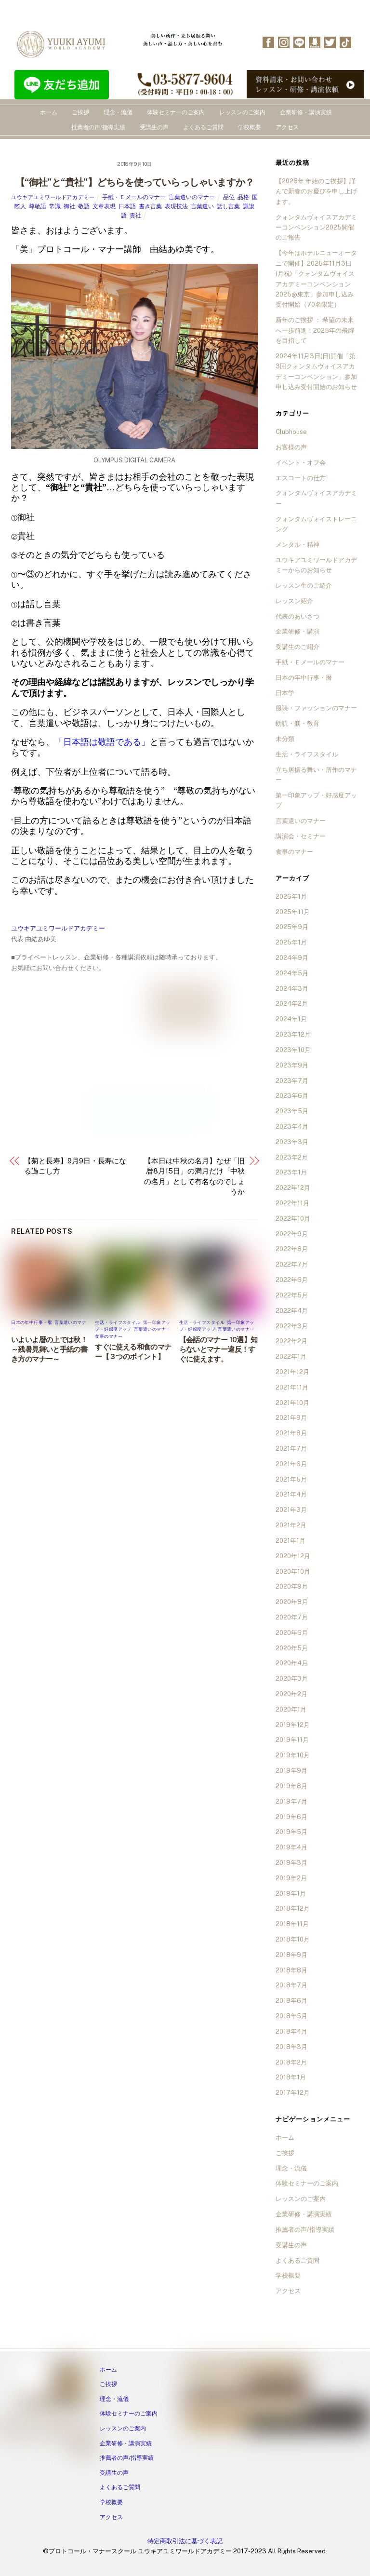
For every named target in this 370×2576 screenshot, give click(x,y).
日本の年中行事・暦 (31, 1322)
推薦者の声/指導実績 (98, 127)
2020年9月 (292, 1586)
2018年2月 (291, 2062)
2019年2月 (291, 1878)
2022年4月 (292, 1310)
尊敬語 (37, 206)
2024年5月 (292, 973)
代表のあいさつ (297, 616)
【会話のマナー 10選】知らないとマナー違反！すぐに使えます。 (218, 1349)
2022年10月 (293, 1218)
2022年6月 (292, 1279)
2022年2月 (291, 1341)
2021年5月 (291, 1479)
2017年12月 (293, 2092)
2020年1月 (291, 1709)
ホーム (48, 112)
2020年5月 (292, 1648)
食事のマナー (108, 1336)
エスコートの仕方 (301, 478)
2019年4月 (291, 1847)
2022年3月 (292, 1326)
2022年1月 (291, 1356)
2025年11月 (293, 912)
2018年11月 (292, 1924)
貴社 (135, 215)
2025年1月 (291, 942)
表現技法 (176, 206)
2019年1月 (291, 1893)
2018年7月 (291, 1985)
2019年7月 (291, 1801)
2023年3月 (292, 1142)
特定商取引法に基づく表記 (185, 2541)
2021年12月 (292, 1372)
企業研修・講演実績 (306, 112)
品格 (243, 197)
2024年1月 (291, 1019)
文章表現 (104, 206)
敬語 (84, 206)
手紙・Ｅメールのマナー (134, 197)
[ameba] (314, 42)
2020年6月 (292, 1632)
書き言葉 (150, 206)
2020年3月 (292, 1678)
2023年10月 (293, 1049)
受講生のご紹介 (297, 646)
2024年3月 (292, 988)
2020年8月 (292, 1601)
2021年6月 (291, 1464)
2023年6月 (292, 1095)
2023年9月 (292, 1065)
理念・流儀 (118, 112)
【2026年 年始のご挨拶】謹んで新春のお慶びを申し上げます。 (316, 191)
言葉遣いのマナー (192, 197)
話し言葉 (228, 206)
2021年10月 (292, 1402)
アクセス (287, 127)
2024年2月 (292, 1003)
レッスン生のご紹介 (304, 585)
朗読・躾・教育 (297, 723)
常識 (55, 206)
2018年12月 (293, 1908)
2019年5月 (291, 1831)
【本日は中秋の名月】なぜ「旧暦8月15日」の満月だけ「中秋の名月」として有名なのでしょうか (194, 1176)
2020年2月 (291, 1694)
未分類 (285, 738)
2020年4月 (292, 1663)
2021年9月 (291, 1417)
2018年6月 (291, 2000)
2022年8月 (292, 1249)
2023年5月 (292, 1111)
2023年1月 (291, 1172)
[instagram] (284, 42)
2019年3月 (291, 1862)
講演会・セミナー (301, 836)
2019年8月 (291, 1786)
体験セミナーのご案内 (176, 112)
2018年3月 (291, 2046)
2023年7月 (292, 1080)
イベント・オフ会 (301, 462)
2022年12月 (293, 1187)
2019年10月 (293, 1755)
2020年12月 (293, 1556)
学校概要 (249, 127)
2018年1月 (291, 2077)
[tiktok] (345, 42)
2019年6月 (291, 1817)
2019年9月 (291, 1770)
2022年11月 (292, 1203)
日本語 (127, 206)
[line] (299, 42)
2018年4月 (291, 2031)
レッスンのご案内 (242, 112)
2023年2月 (292, 1157)
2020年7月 (292, 1617)
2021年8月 (291, 1433)
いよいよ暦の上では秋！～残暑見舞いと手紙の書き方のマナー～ (49, 1349)
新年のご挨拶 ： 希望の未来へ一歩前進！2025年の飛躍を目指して (315, 330)
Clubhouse (291, 431)
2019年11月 (292, 1739)
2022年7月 (292, 1264)
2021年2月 (291, 1525)
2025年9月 (292, 927)
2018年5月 (291, 2016)
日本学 (285, 693)
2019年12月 (293, 1724)
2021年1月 (290, 1540)
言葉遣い (202, 206)
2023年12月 (293, 1034)
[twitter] (330, 42)
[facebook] (268, 42)
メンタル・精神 (297, 544)
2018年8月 (291, 1970)
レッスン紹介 (294, 601)
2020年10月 (293, 1571)
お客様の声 (291, 447)
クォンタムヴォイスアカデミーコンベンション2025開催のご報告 (316, 228)
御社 (69, 206)
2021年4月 (291, 1494)
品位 (229, 197)
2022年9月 (292, 1234)
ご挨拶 (80, 112)
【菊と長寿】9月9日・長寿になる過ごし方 (75, 1166)
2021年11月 (292, 1387)
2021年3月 (291, 1509)
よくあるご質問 (203, 127)
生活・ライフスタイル (118, 1322)
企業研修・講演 (297, 631)
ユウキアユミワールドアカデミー (52, 197)
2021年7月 (291, 1448)
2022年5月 (292, 1295)
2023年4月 (292, 1126)
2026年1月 (291, 896)
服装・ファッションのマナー (316, 708)
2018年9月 (291, 1954)
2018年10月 (293, 1939)
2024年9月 (292, 957)
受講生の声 (154, 127)
